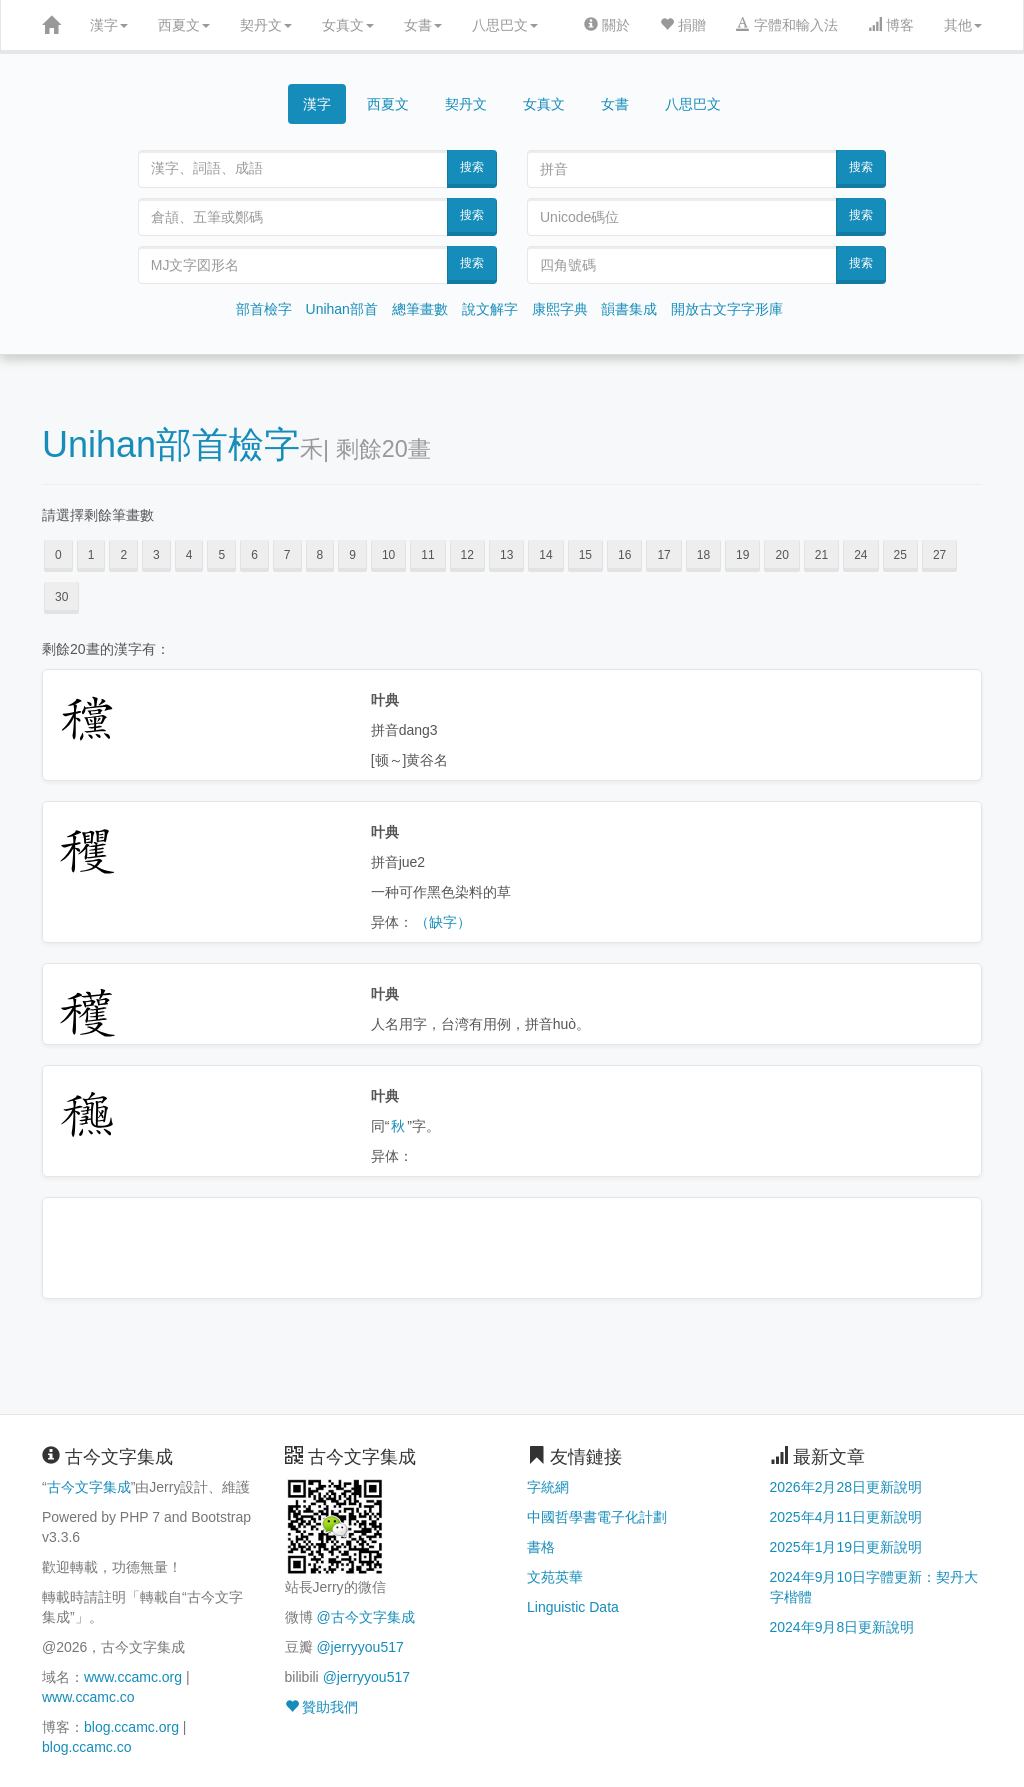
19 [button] (742, 555)
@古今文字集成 (365, 1617)
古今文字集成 (89, 1487)
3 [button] (156, 555)
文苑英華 (555, 1577)
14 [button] (545, 555)
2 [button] (123, 555)
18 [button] (703, 555)
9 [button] (352, 555)
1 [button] (91, 555)
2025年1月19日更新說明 (846, 1547)
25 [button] (900, 555)
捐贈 (683, 25)
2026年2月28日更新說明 (846, 1487)
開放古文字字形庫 (727, 309)
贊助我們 (322, 1707)
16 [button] (624, 555)
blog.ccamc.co (86, 1747)
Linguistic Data (573, 1607)
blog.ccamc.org (131, 1727)
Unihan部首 (342, 309)
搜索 (472, 167)
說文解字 (490, 309)
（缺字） (443, 922)
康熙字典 (560, 309)
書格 (541, 1547)
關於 (607, 25)
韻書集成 (629, 309)
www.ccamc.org (133, 1677)
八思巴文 (505, 25)
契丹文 (266, 25)
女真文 (348, 25)
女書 (423, 25)
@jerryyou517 (359, 1647)
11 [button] (427, 555)
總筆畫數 (420, 309)
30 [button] (61, 597)
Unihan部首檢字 (171, 444)
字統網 (548, 1487)
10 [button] (388, 555)
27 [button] (939, 555)
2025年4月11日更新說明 (846, 1517)
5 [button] (221, 555)
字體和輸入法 (787, 25)
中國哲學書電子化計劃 (597, 1517)
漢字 (109, 25)
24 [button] (860, 555)
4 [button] (189, 555)
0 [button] (58, 555)
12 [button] (467, 555)
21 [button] (821, 555)
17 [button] (663, 555)
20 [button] (781, 555)
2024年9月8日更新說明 (842, 1627)
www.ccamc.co (88, 1697)
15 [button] (585, 555)
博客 (891, 25)
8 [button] (320, 555)
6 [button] (254, 555)
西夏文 (184, 25)
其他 (963, 25)
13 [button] (506, 555)
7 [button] (287, 555)
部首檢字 (264, 309)
